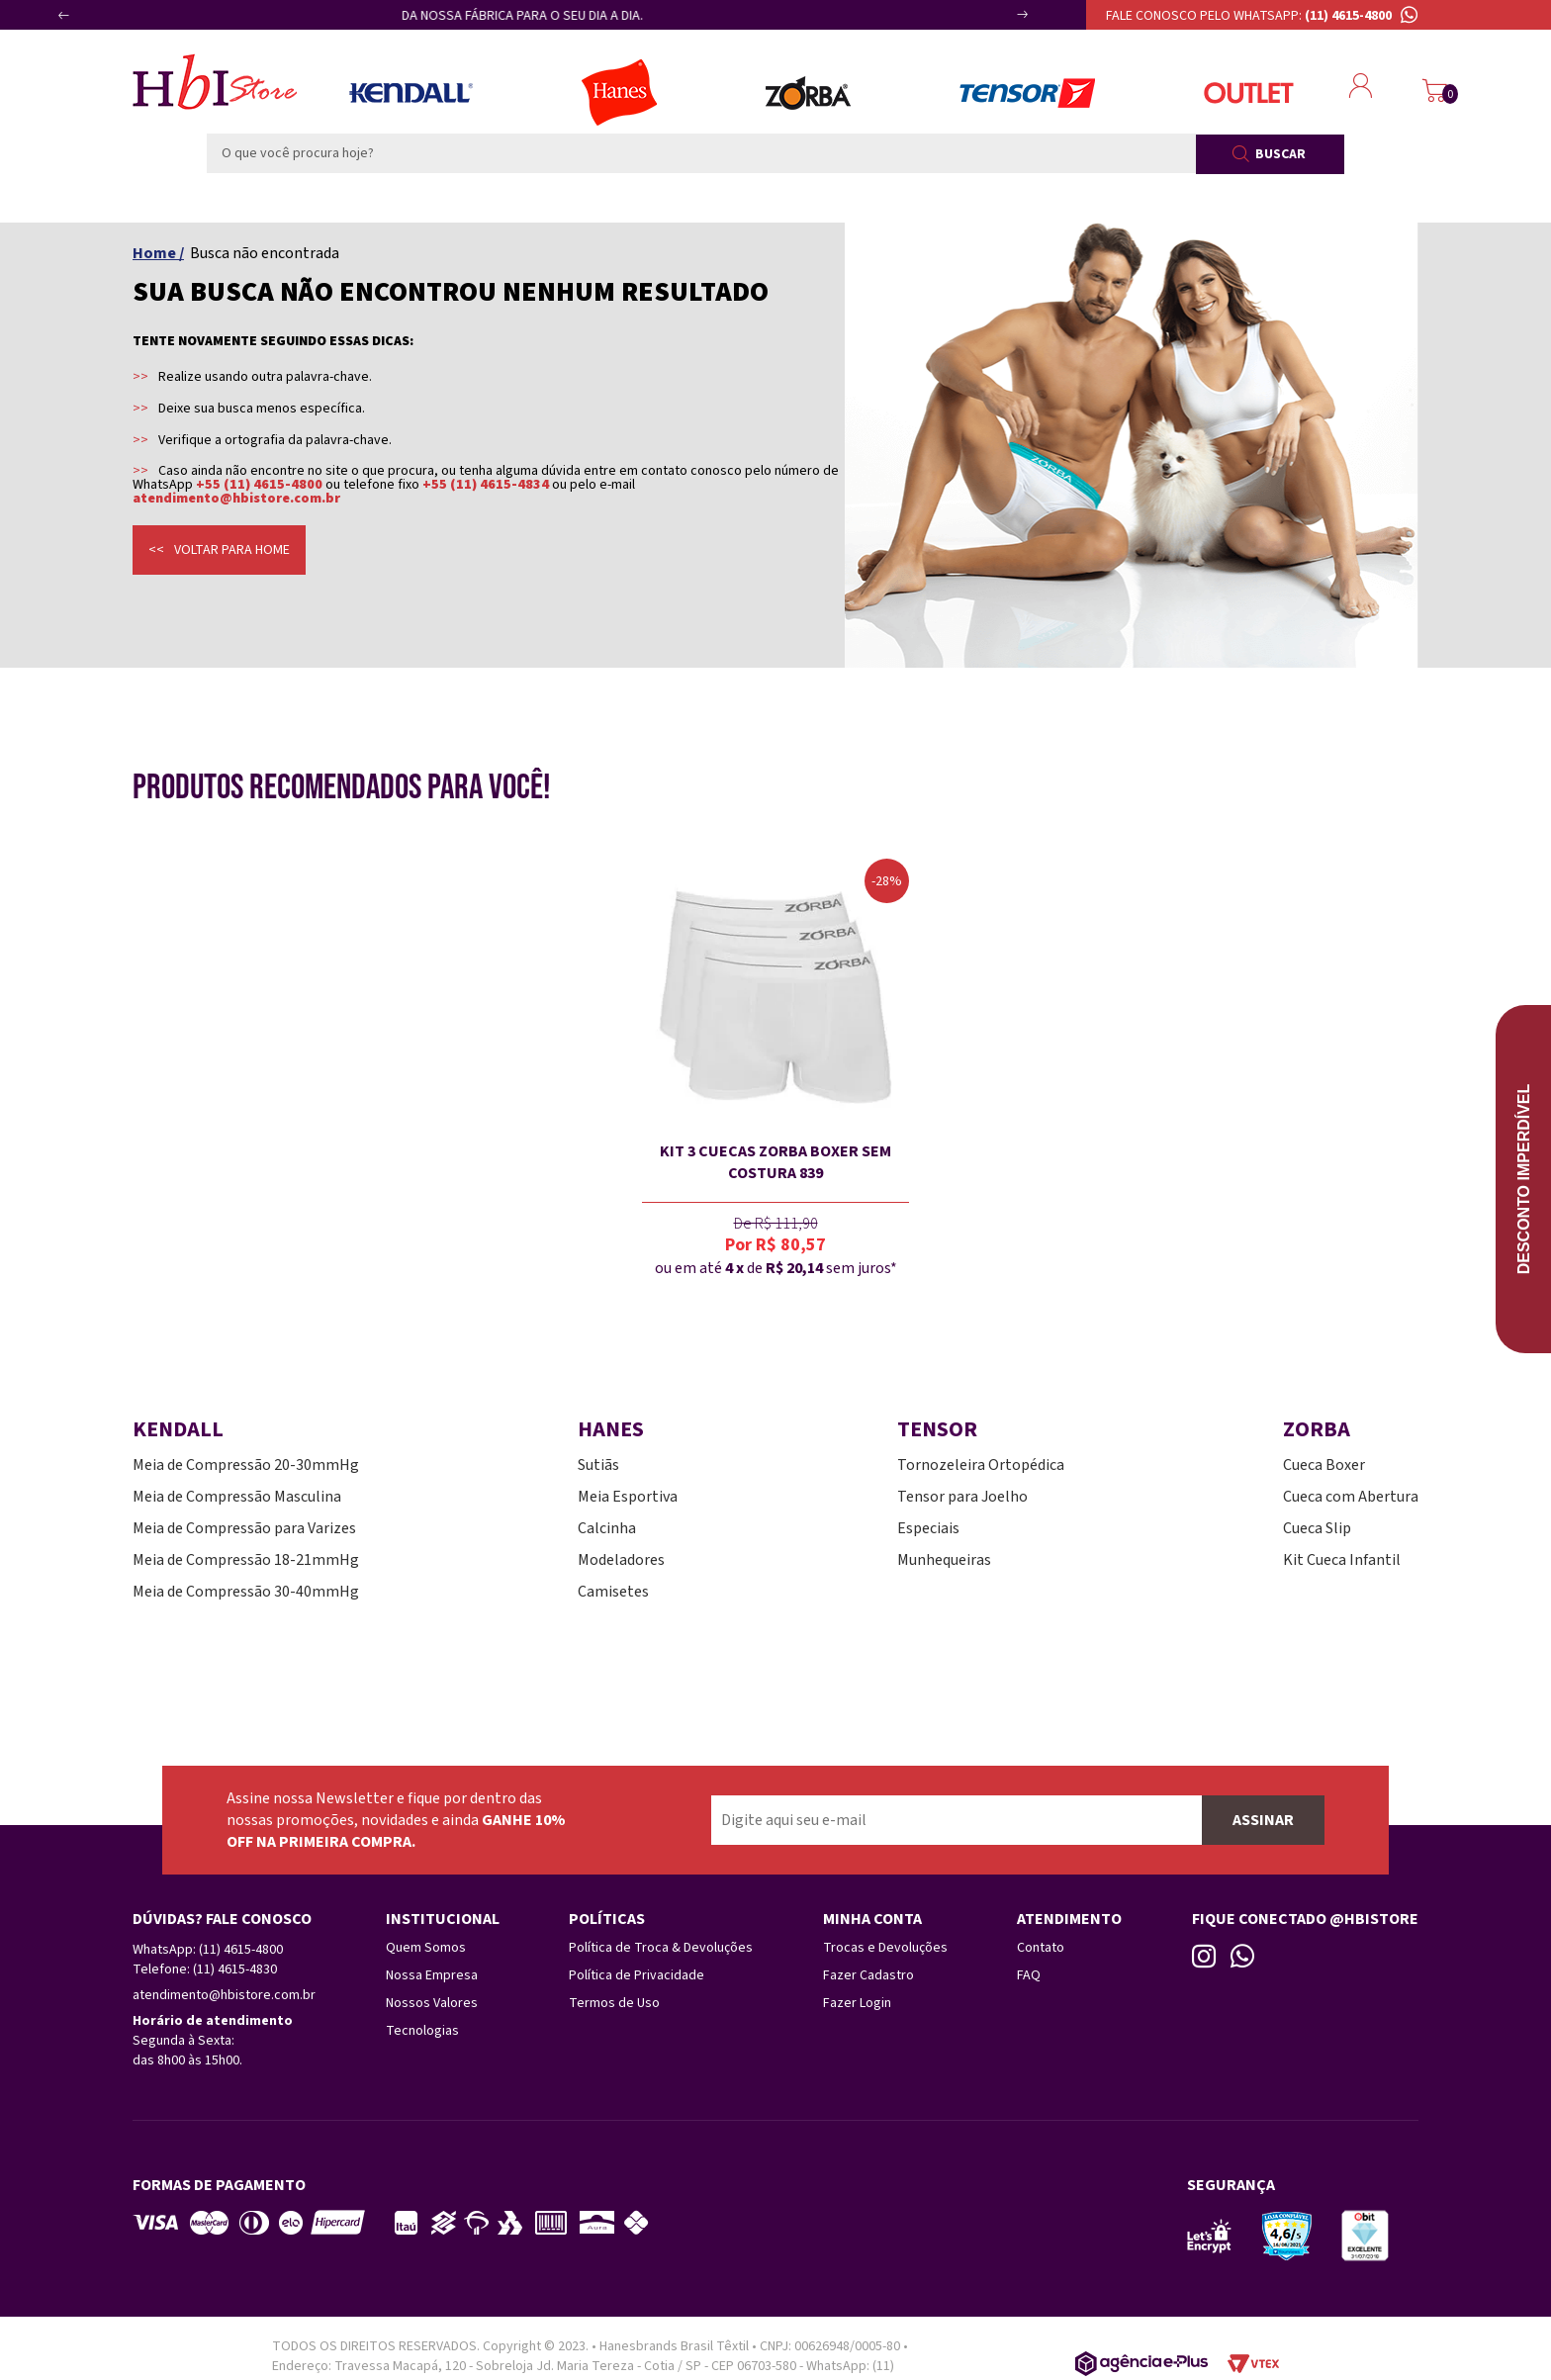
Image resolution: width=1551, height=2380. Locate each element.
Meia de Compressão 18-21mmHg (246, 1560)
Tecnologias (422, 2031)
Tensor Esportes (1027, 93)
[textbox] (701, 153)
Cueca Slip (1317, 1528)
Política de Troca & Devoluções (661, 1948)
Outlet (1249, 93)
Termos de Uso (614, 2003)
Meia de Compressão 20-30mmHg (246, 1465)
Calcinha (607, 1528)
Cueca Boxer (1324, 1465)
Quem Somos (426, 1948)
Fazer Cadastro (868, 1975)
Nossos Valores (432, 2003)
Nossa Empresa (432, 1975)
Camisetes (613, 1591)
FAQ (1029, 1975)
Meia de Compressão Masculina (237, 1497)
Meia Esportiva (628, 1497)
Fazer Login (857, 2003)
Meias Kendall (411, 93)
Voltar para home (232, 550)
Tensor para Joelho (962, 1497)
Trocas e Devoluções (885, 1948)
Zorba (808, 93)
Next (1001, 22)
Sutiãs (598, 1465)
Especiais (928, 1528)
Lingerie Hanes (619, 92)
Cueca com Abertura (1350, 1497)
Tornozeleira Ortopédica (980, 1465)
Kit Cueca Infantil (1342, 1560)
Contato (1040, 1948)
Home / (158, 253)
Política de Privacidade (636, 1975)
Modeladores (621, 1560)
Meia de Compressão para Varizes (244, 1528)
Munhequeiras (944, 1560)
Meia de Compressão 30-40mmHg (246, 1591)
